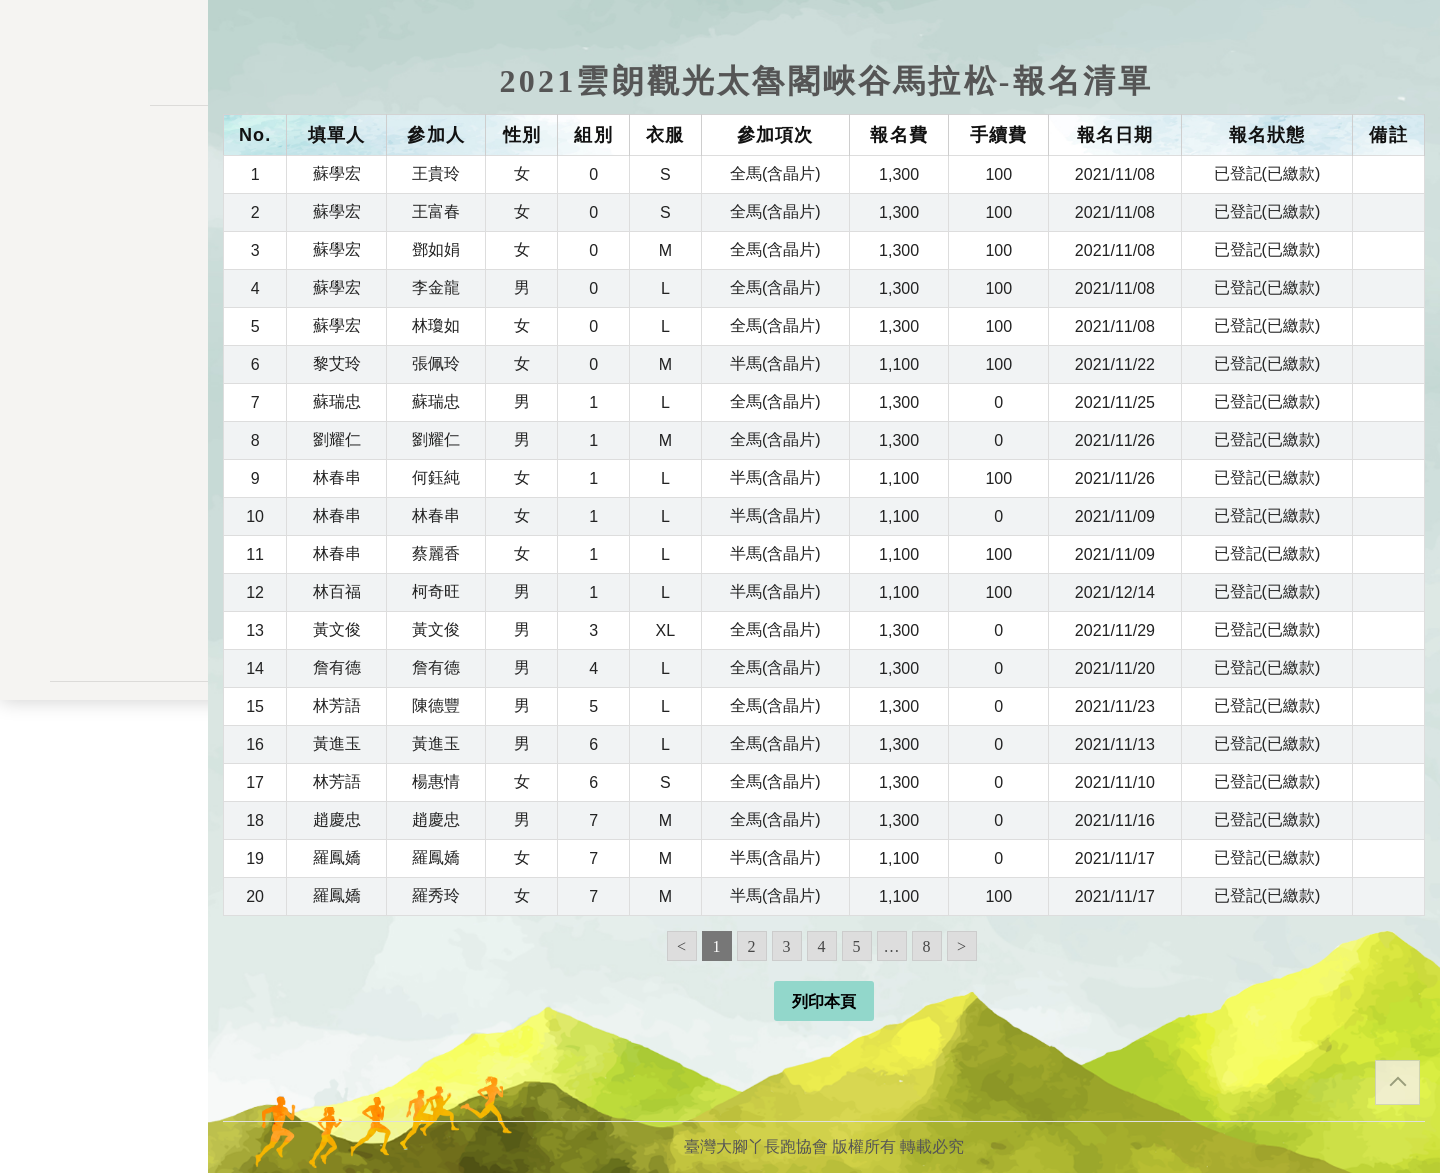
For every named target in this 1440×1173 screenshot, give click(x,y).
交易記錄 (104, 477)
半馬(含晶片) (775, 363)
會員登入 (104, 635)
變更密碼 (104, 394)
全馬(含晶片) (775, 173)
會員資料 (104, 436)
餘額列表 (104, 518)
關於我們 (104, 582)
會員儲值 (104, 353)
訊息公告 (104, 248)
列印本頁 (824, 1001)
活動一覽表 (104, 207)
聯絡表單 (104, 788)
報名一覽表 (104, 311)
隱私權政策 (104, 756)
